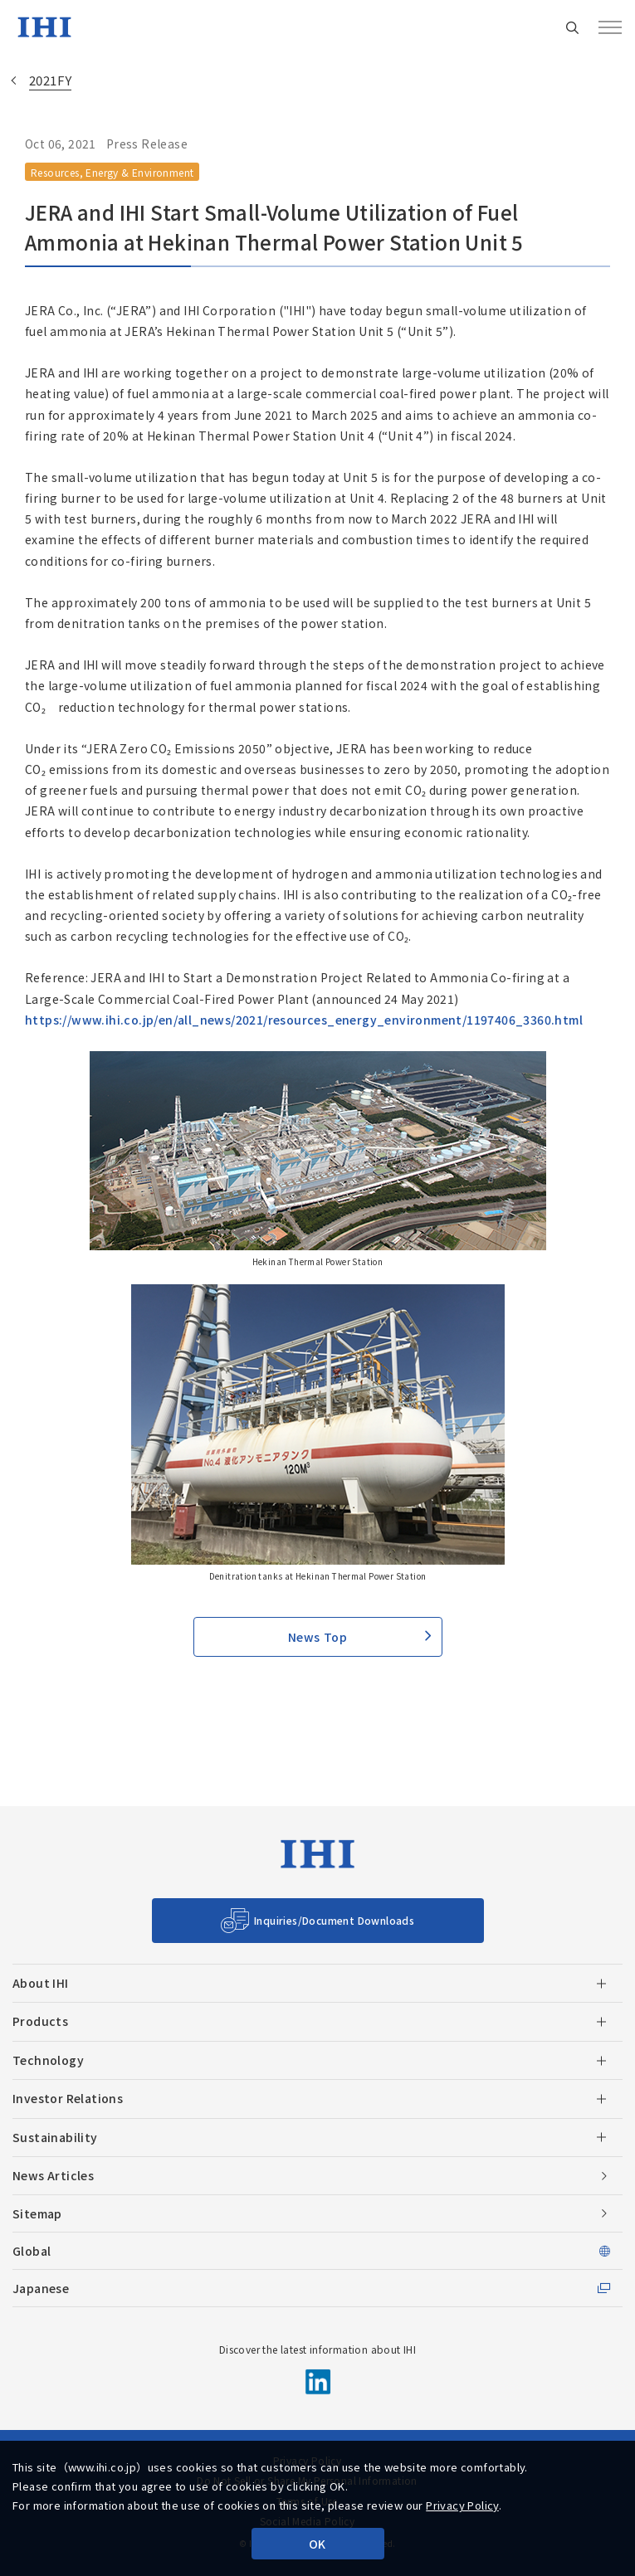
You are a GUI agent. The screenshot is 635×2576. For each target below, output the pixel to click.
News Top (317, 1637)
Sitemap (37, 2213)
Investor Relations (67, 2098)
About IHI (40, 1983)
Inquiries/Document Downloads (334, 1920)
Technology (48, 2060)
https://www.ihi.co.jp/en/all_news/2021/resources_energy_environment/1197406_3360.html (304, 1019)
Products (40, 2021)
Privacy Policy (462, 2505)
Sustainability (55, 2137)
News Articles (53, 2175)
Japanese (40, 2288)
